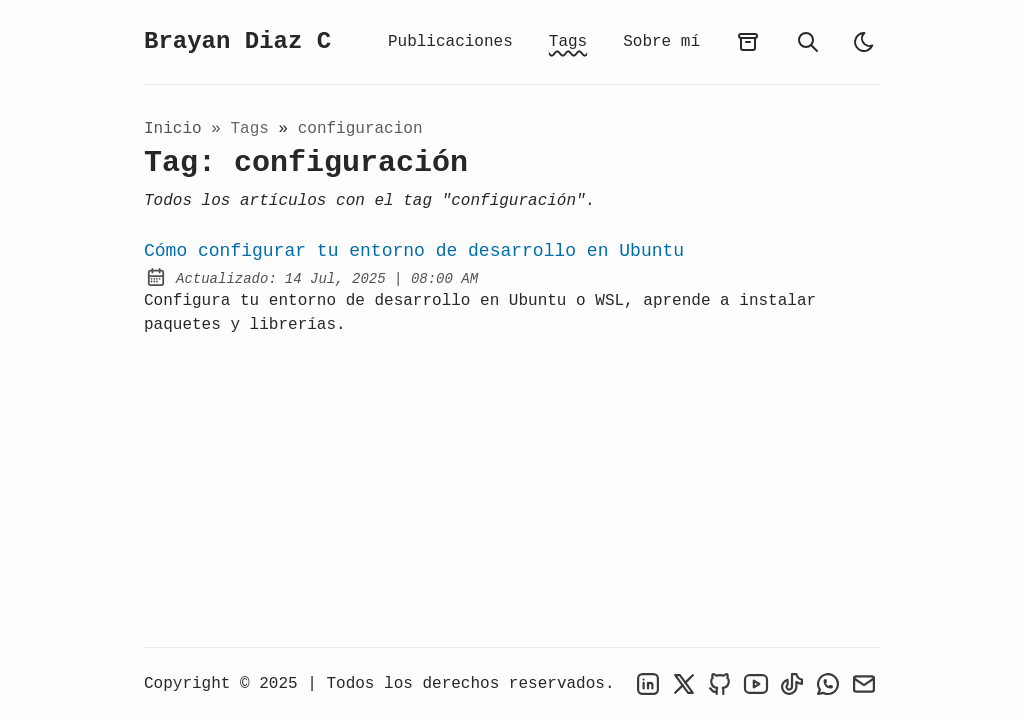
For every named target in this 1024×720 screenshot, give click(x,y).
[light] (864, 42)
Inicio (173, 129)
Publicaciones (450, 42)
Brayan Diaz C (237, 41)
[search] (808, 42)
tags (254, 129)
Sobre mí (661, 42)
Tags (568, 42)
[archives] (748, 42)
